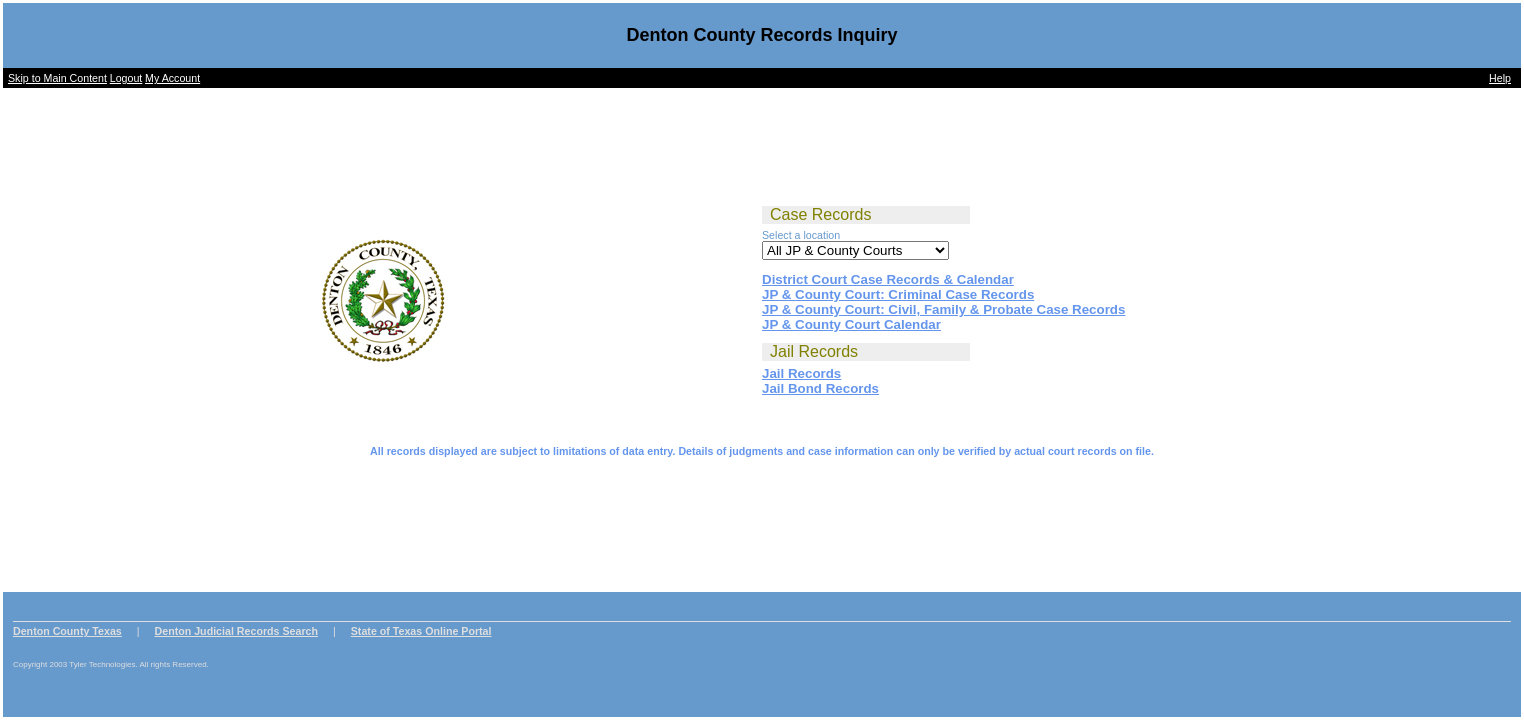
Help (1500, 78)
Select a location (801, 235)
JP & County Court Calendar (851, 324)
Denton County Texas (67, 631)
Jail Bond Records (820, 388)
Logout (126, 78)
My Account (172, 78)
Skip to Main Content (57, 78)
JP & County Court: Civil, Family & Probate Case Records (943, 309)
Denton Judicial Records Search (236, 631)
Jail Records (801, 373)
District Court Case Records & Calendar (888, 279)
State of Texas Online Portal (421, 631)
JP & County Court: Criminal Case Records (898, 294)
